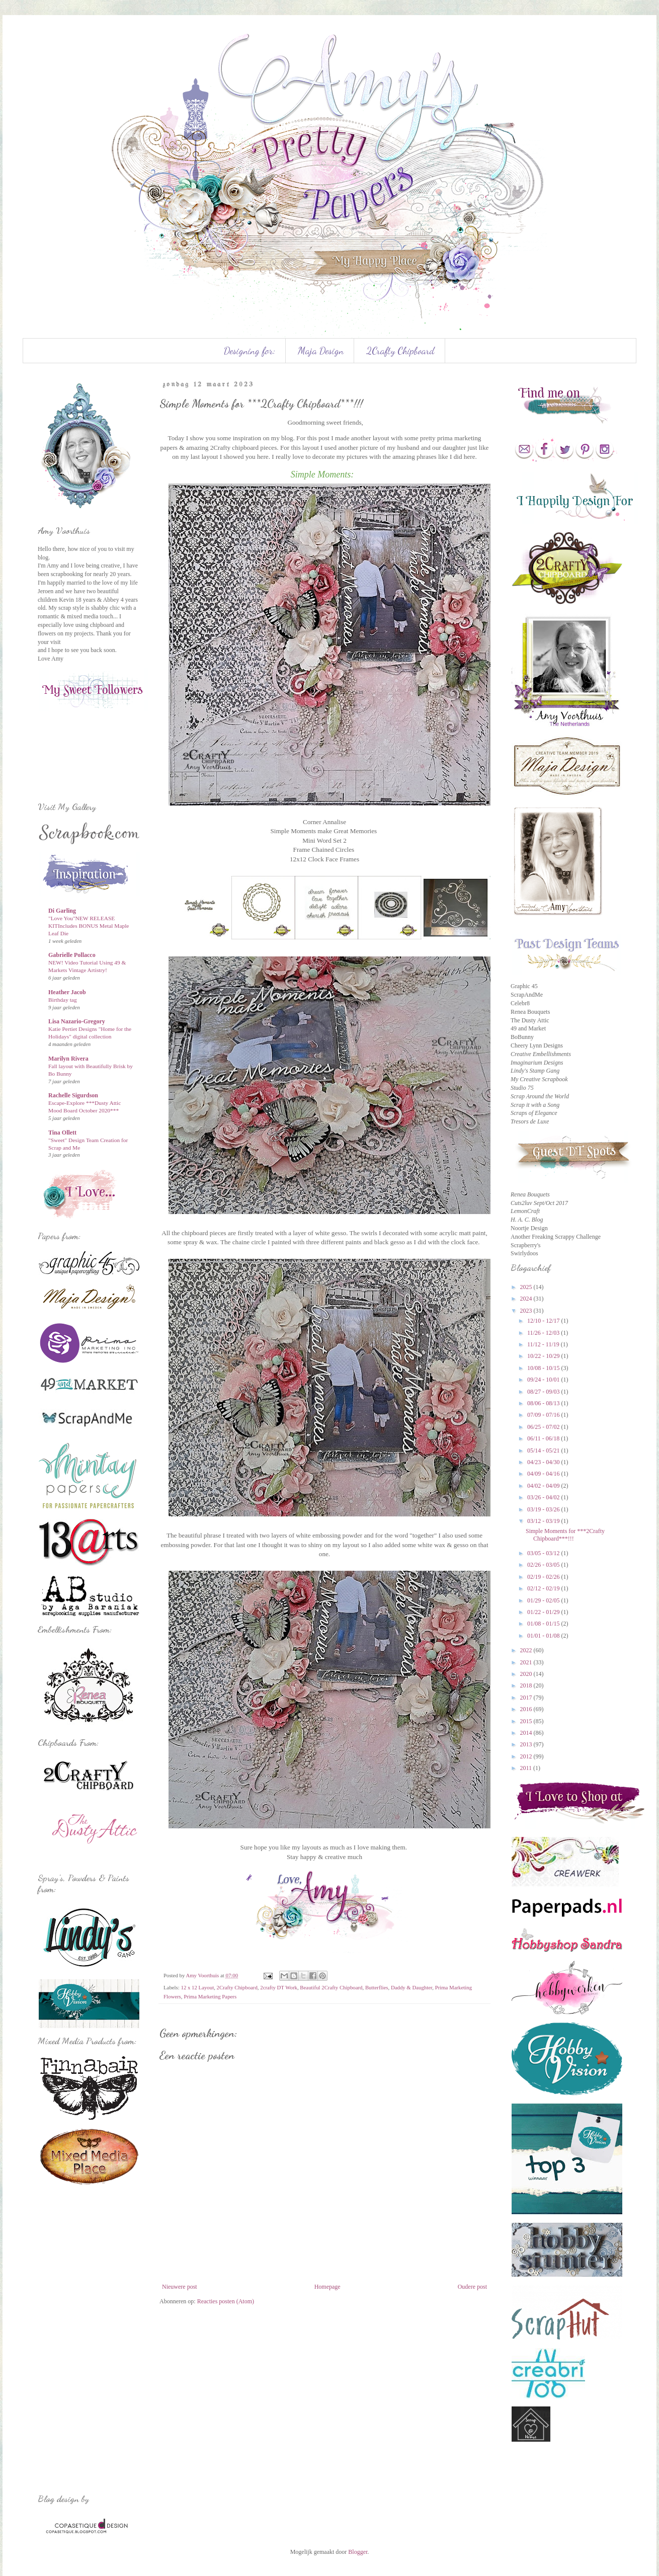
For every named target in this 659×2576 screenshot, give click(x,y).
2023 (527, 1310)
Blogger (357, 2551)
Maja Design (321, 351)
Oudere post (472, 2286)
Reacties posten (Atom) (225, 2301)
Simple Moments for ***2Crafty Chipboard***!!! (565, 1534)
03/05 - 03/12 (544, 1553)
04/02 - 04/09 (544, 1485)
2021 (527, 1662)
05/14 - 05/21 (544, 1450)
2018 (527, 1685)
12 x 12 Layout (197, 1987)
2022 (527, 1650)
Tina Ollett (62, 1132)
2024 (527, 1298)
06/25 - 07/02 (544, 1426)
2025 (527, 1287)
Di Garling (62, 910)
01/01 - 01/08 (544, 1635)
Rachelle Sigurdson (73, 1095)
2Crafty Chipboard (400, 351)
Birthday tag (62, 1000)
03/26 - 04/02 (544, 1497)
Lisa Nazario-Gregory (76, 1021)
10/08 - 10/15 (544, 1368)
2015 (527, 1721)
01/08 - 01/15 (544, 1623)
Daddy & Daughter (411, 1987)
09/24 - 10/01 (544, 1379)
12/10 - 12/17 (544, 1320)
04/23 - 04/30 (544, 1462)
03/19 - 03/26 (544, 1509)
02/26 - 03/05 (544, 1564)
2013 (527, 1744)
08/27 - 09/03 (544, 1391)
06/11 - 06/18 (544, 1438)
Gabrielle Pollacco (72, 954)
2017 (527, 1697)
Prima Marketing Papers (210, 1996)
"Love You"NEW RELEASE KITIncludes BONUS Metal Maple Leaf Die (88, 925)
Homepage (327, 2286)
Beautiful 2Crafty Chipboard (331, 1987)
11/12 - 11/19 (544, 1344)
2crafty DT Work (278, 1987)
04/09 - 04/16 (544, 1473)
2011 (527, 1768)
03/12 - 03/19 (544, 1520)
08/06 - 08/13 (544, 1403)
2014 (527, 1732)
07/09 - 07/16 (544, 1414)
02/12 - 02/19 (544, 1588)
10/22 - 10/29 (544, 1355)
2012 (527, 1756)
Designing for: (249, 351)
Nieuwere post (179, 2286)
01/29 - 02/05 (544, 1600)
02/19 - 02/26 (544, 1576)
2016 (527, 1709)
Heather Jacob (67, 992)
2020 (527, 1673)
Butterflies (376, 1987)
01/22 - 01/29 (544, 1612)
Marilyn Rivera (68, 1058)
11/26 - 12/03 (544, 1332)
